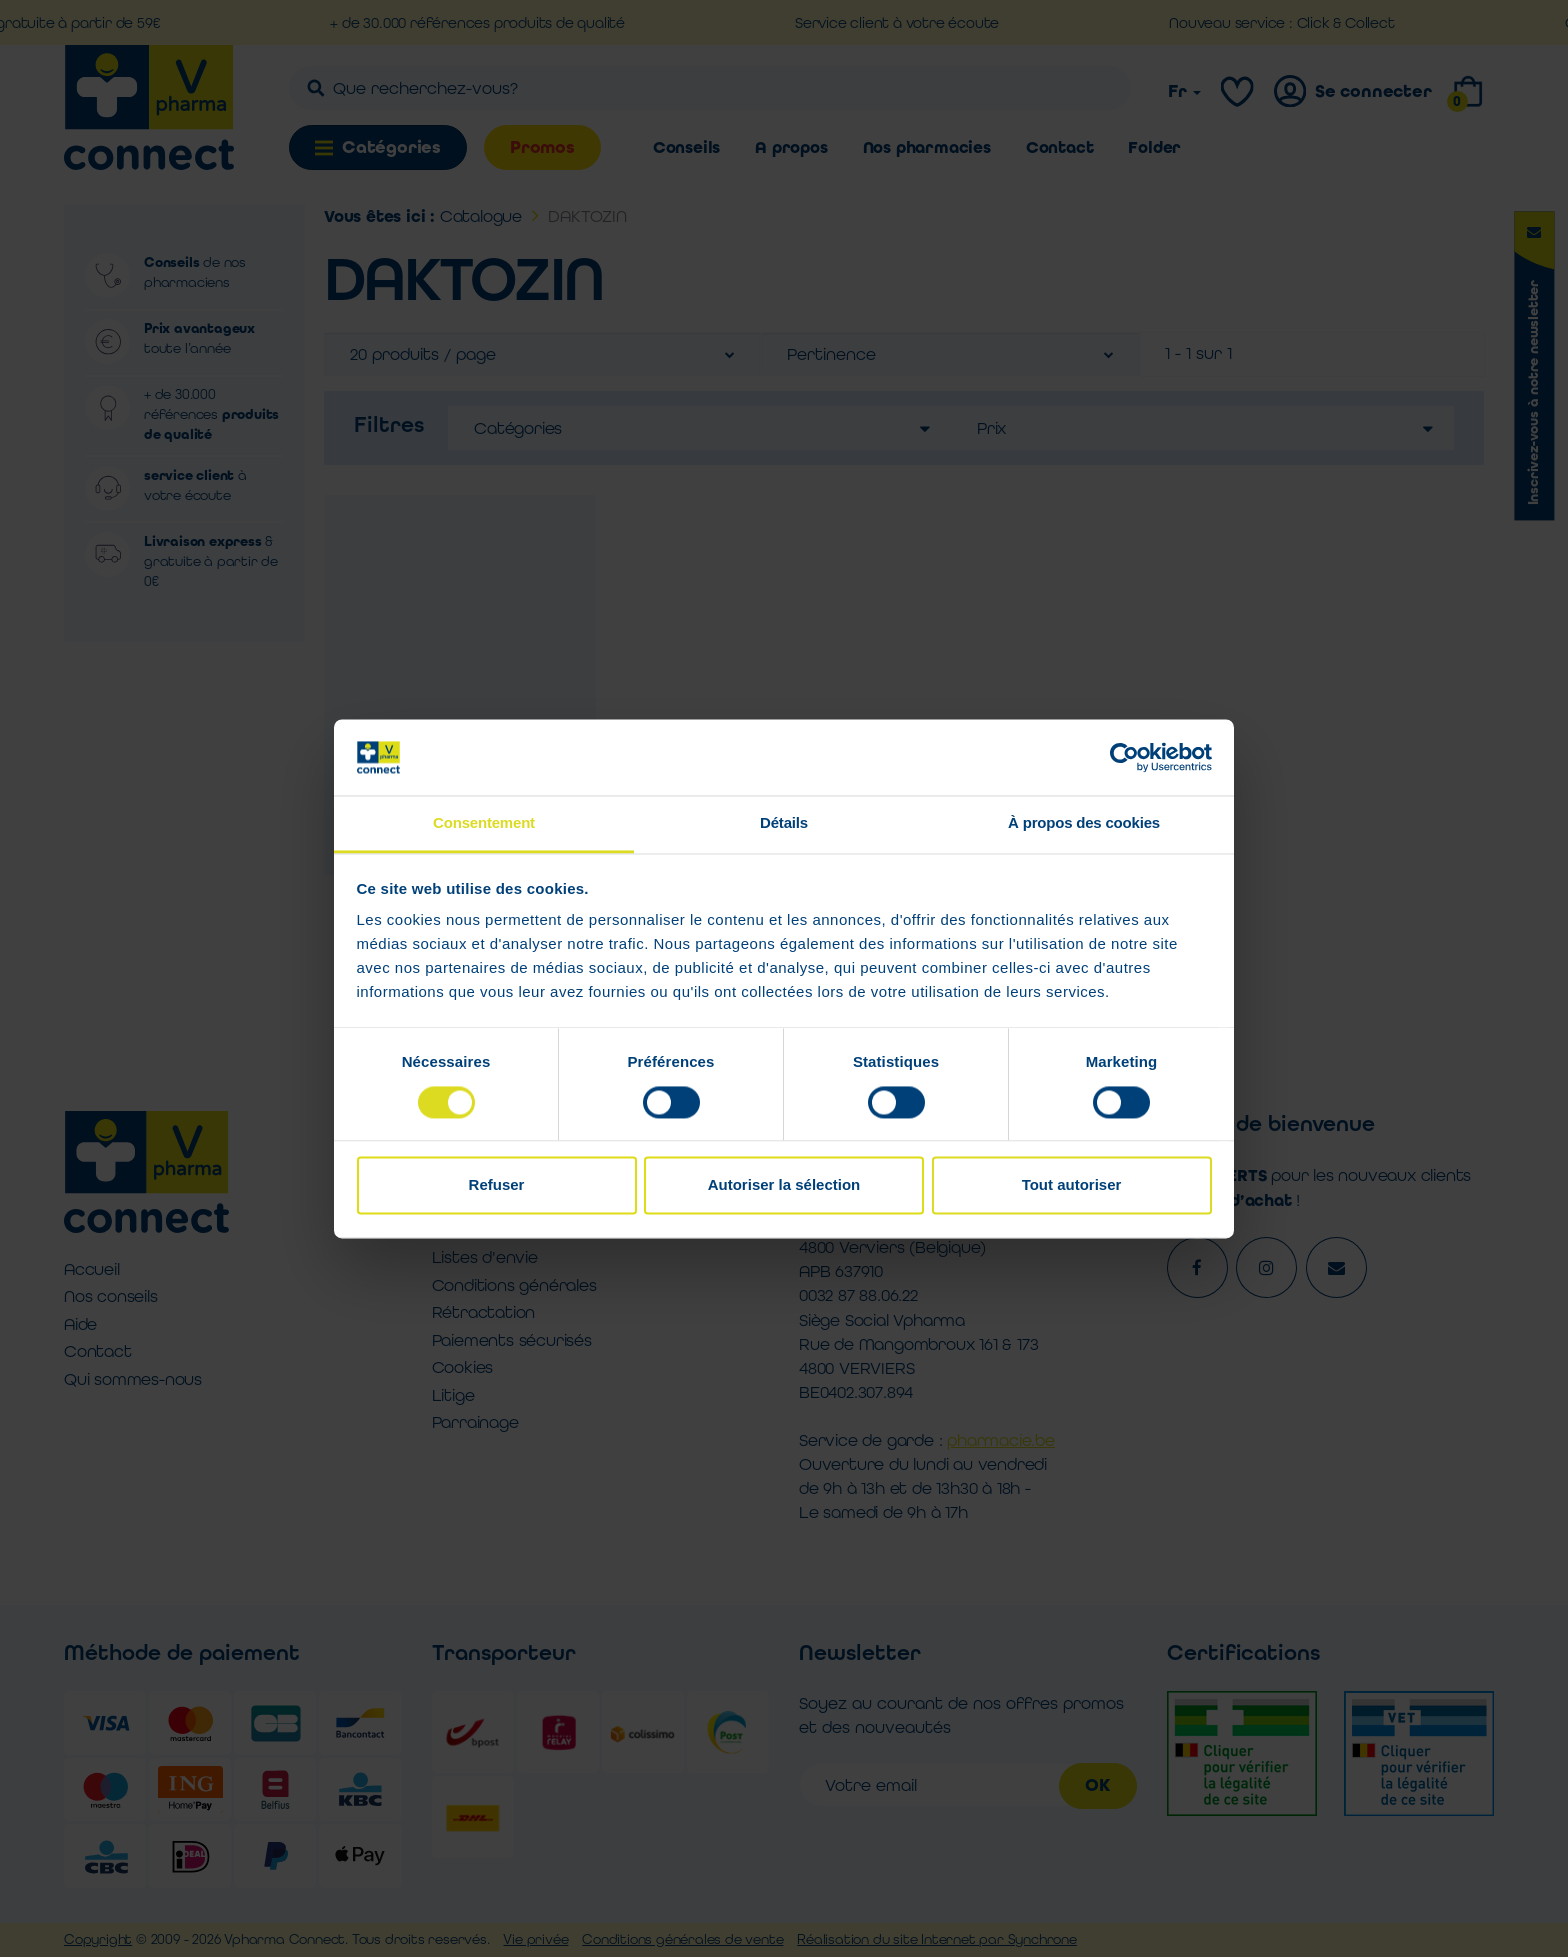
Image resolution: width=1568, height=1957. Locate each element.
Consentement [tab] (484, 823)
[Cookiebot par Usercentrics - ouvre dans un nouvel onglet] (1124, 757)
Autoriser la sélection (784, 1185)
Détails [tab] (784, 823)
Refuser (497, 1185)
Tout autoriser (1072, 1185)
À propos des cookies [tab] (1084, 823)
